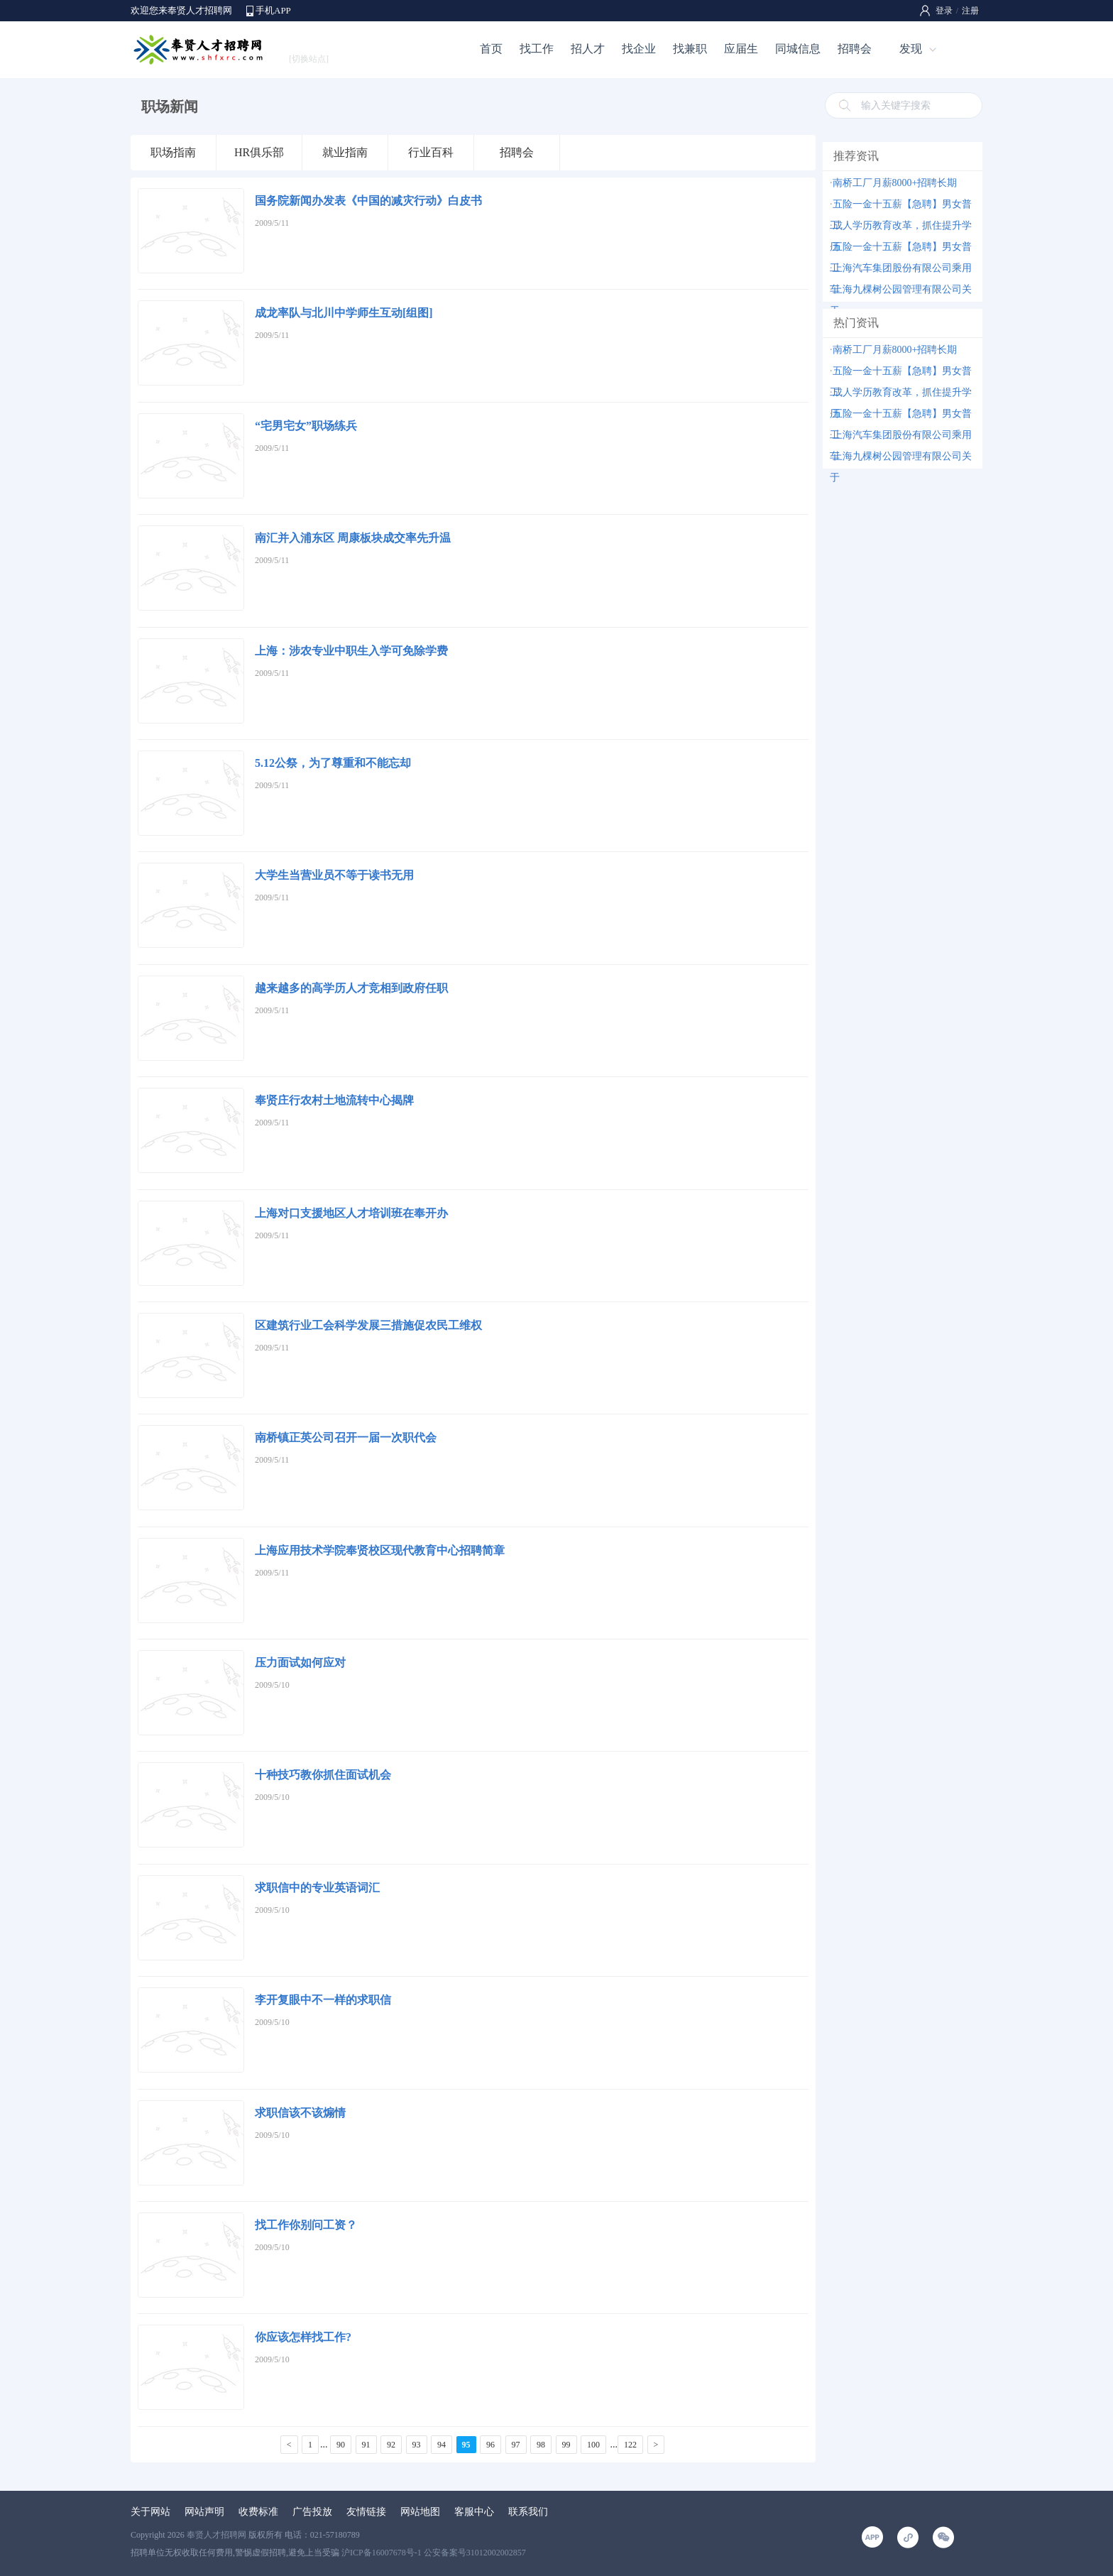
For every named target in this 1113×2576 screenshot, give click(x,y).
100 (593, 2445)
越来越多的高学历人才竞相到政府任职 (351, 988)
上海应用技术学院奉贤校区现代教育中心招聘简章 (380, 1550)
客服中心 (474, 2511)
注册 (970, 11)
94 (441, 2445)
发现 (910, 49)
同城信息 (798, 49)
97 (516, 2445)
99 (566, 2445)
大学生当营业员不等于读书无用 (334, 875)
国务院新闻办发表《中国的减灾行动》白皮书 (368, 201)
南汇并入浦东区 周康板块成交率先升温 (353, 538)
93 (416, 2445)
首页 (491, 49)
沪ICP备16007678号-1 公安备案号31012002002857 (433, 2553)
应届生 (741, 49)
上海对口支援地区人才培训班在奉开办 (351, 1213)
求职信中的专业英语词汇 (317, 1888)
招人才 (588, 49)
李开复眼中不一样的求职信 (323, 2000)
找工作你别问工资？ (306, 2225)
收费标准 (258, 2511)
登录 (944, 11)
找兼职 (690, 49)
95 (466, 2445)
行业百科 (431, 152)
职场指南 (173, 152)
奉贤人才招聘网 (216, 2535)
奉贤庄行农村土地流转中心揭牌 (334, 1100)
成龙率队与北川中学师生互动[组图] (344, 313)
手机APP (273, 10)
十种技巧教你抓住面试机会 (323, 1775)
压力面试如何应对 (300, 1663)
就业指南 (345, 152)
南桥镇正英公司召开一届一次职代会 (346, 1437)
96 (490, 2445)
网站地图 (420, 2511)
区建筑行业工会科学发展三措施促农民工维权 (368, 1325)
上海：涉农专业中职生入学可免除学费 (351, 651)
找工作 (537, 49)
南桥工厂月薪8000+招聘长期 (895, 183)
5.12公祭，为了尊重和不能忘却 (333, 763)
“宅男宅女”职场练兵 (306, 426)
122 (630, 2445)
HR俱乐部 (259, 152)
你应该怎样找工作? (303, 2337)
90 (340, 2445)
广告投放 (312, 2511)
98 (541, 2445)
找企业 (639, 49)
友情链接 (366, 2511)
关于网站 (150, 2511)
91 (366, 2445)
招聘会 (855, 49)
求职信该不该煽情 (300, 2113)
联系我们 (528, 2511)
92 (391, 2445)
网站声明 (204, 2511)
